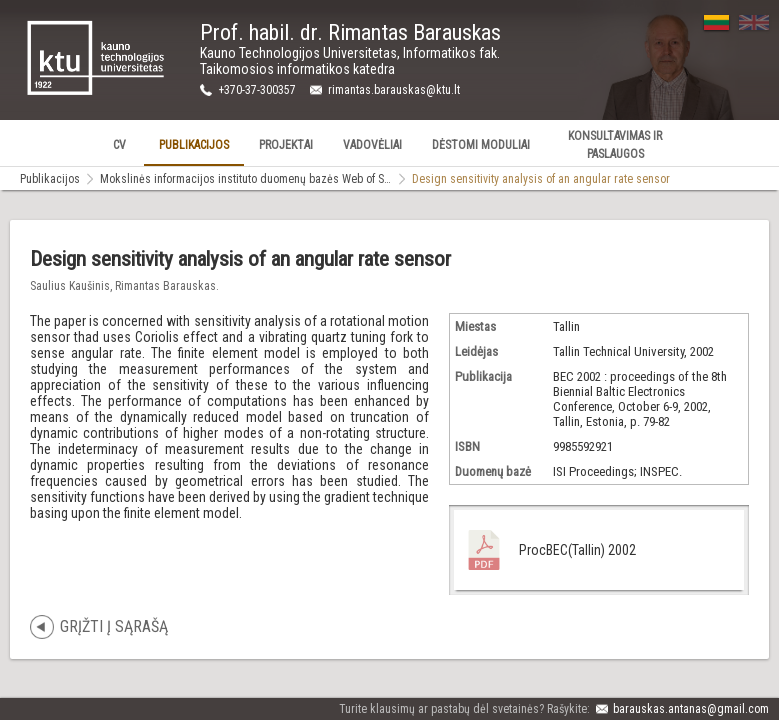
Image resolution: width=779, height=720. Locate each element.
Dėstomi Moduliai (481, 145)
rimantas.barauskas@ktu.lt (394, 90)
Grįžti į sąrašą (114, 626)
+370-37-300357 (257, 90)
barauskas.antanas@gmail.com (691, 709)
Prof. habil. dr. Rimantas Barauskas (350, 32)
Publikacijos (194, 145)
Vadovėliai (372, 145)
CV (119, 145)
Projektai (286, 145)
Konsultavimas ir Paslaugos (615, 145)
